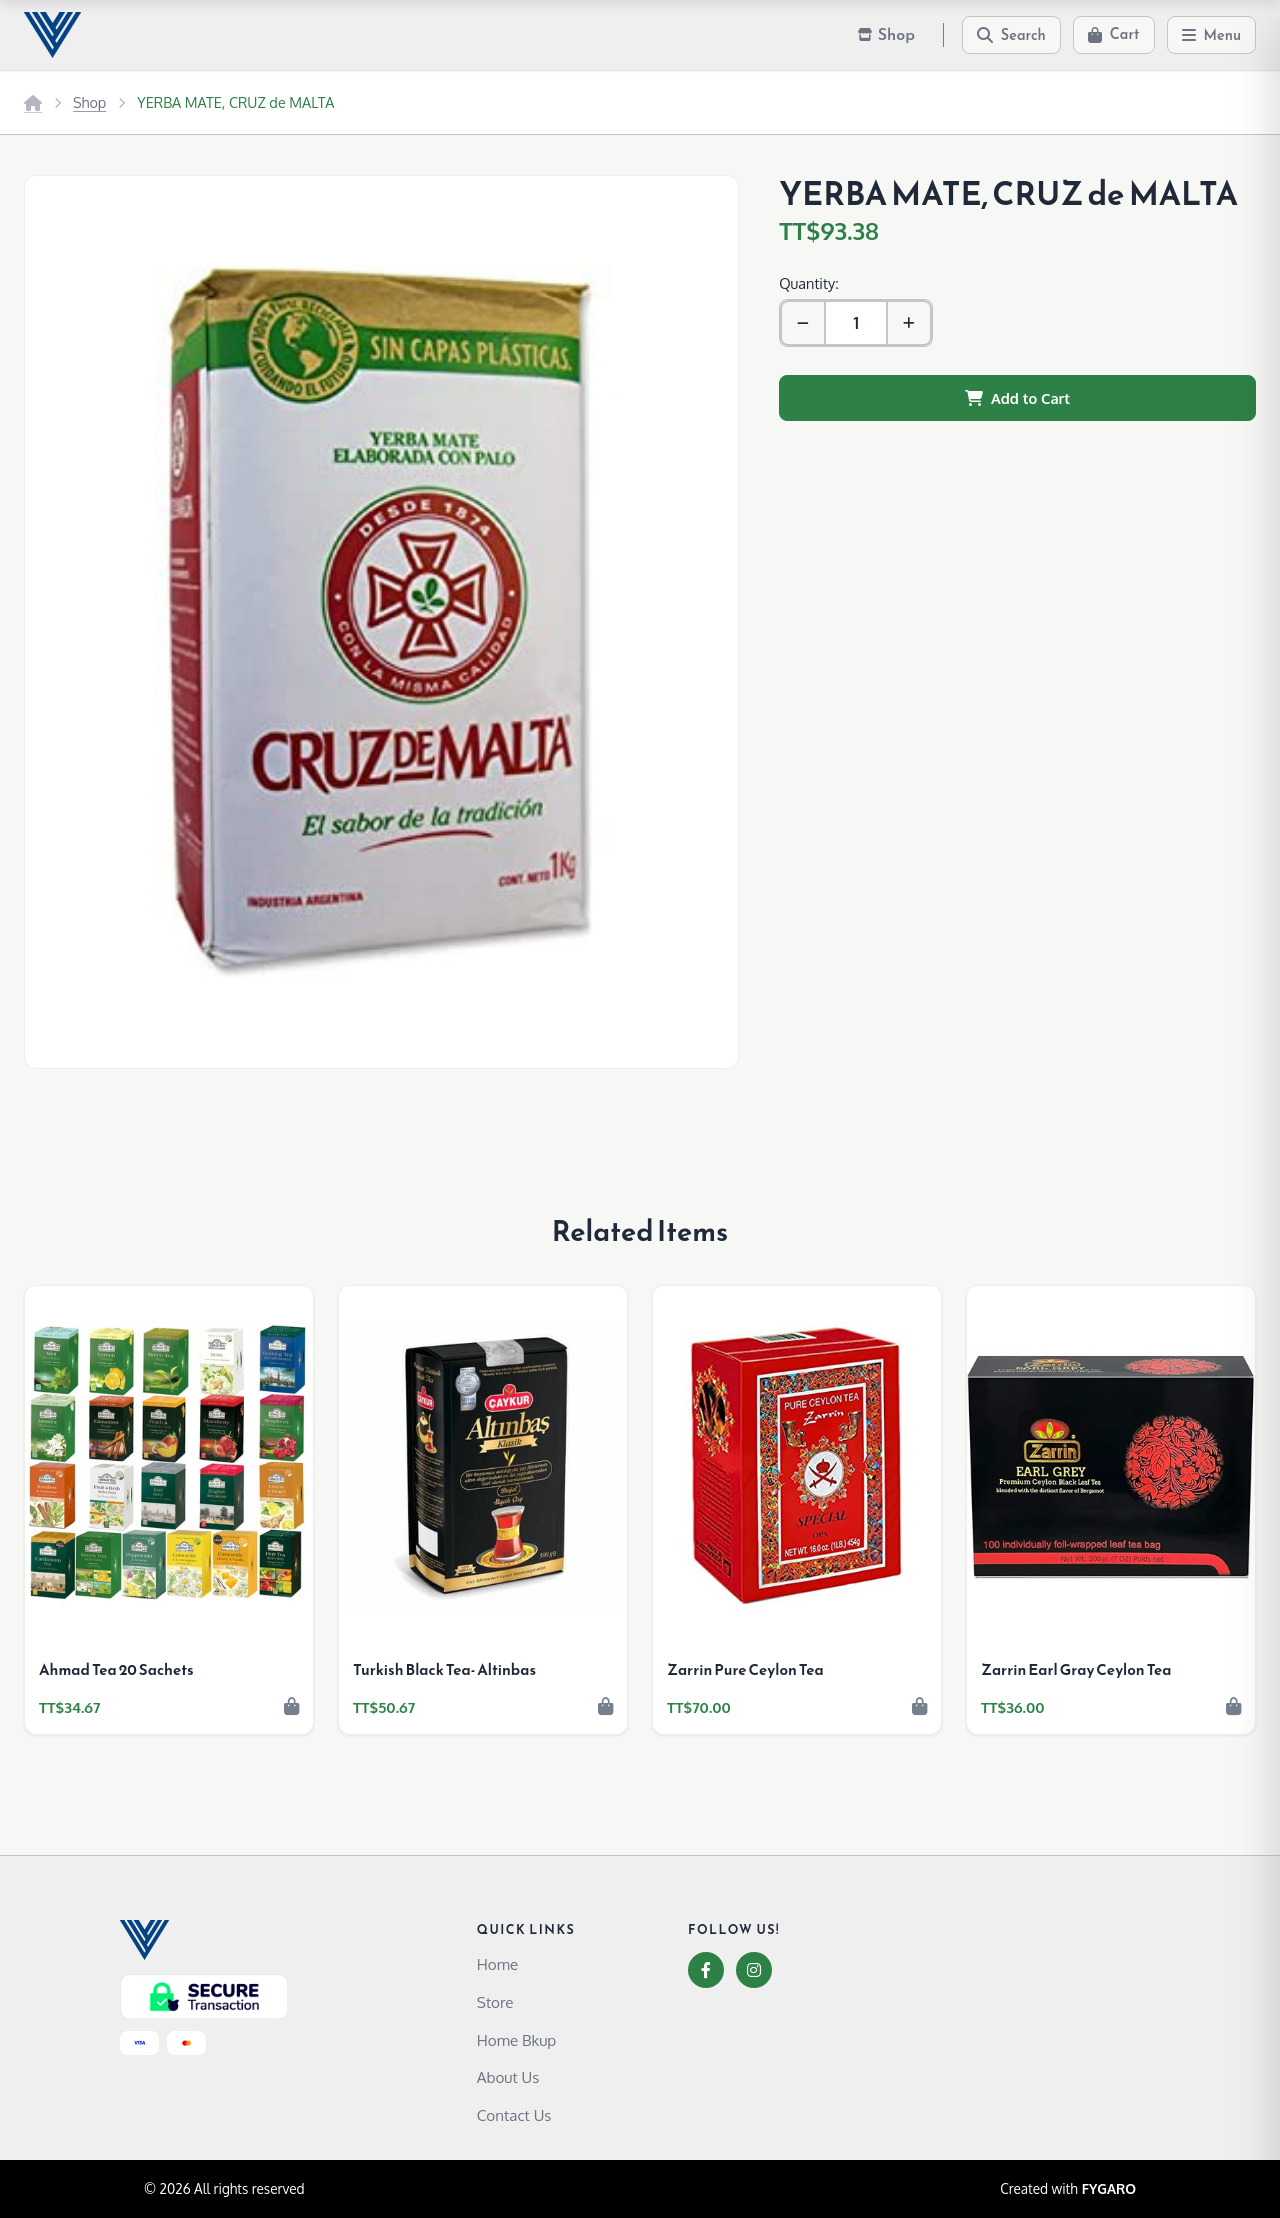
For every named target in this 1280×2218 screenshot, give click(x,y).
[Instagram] (754, 1970)
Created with (1068, 2189)
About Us (508, 2077)
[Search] (1011, 35)
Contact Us (514, 2115)
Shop (89, 102)
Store (495, 2002)
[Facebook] (706, 1970)
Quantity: (808, 283)
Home (497, 1964)
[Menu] (1212, 35)
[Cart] (1114, 35)
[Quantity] (856, 323)
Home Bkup (516, 2040)
